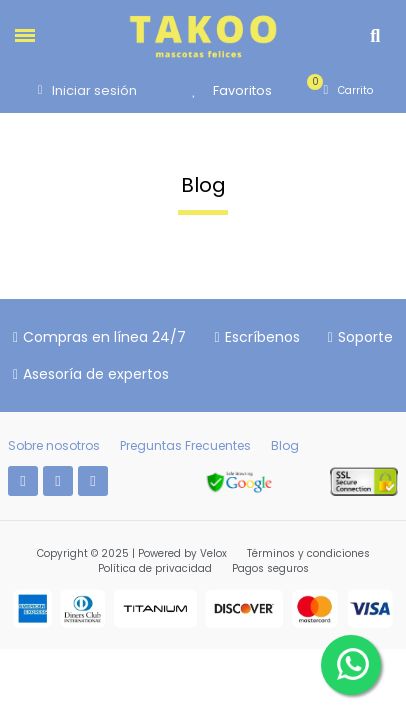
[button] (375, 35)
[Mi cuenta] (88, 90)
